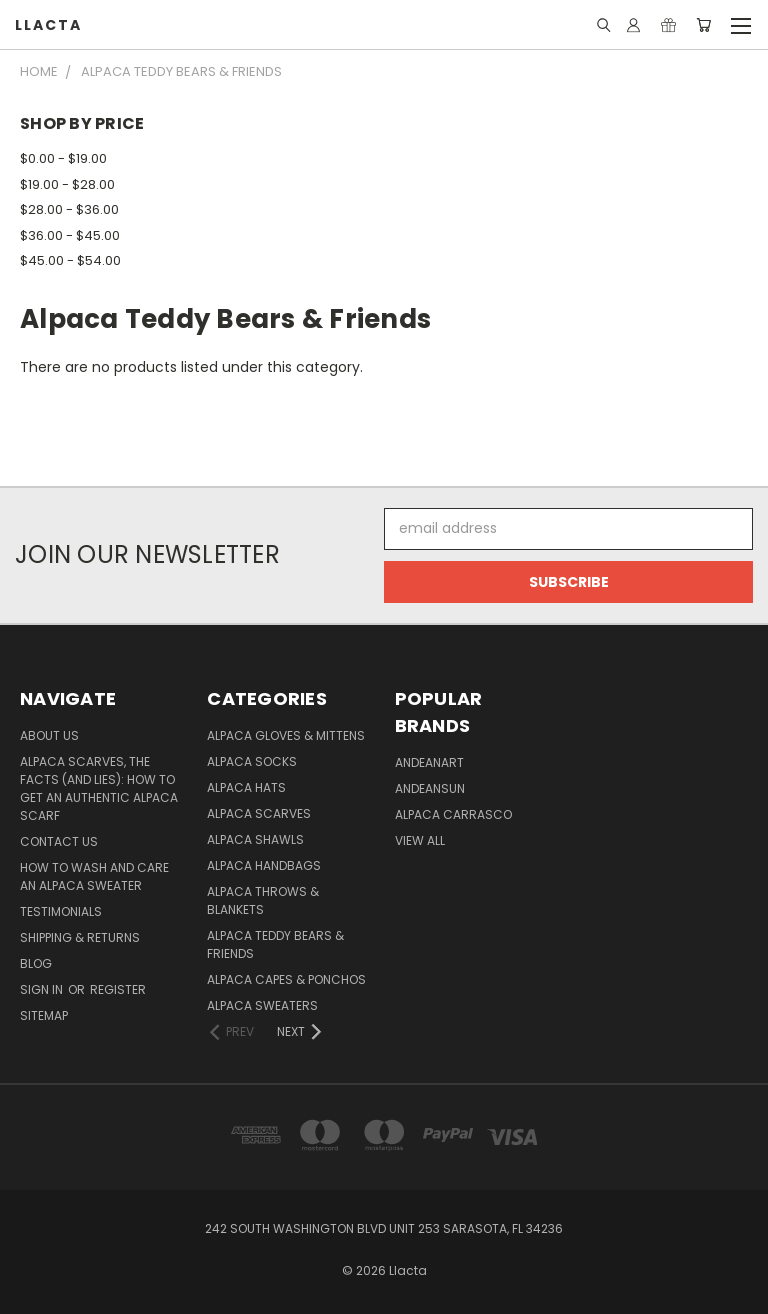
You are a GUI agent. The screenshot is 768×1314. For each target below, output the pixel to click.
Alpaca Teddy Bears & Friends (275, 944)
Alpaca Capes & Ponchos (286, 979)
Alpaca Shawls (255, 839)
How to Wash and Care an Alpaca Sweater (94, 876)
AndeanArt (429, 762)
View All (420, 840)
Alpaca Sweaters (262, 1005)
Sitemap (44, 1015)
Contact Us (59, 841)
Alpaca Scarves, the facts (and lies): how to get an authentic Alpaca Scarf (99, 788)
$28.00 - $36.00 (69, 209)
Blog (36, 963)
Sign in (43, 989)
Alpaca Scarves (259, 813)
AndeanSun (430, 788)
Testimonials (61, 911)
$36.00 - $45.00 (70, 235)
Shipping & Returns (80, 937)
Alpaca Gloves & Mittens (286, 735)
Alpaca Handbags (264, 865)
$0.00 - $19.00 (63, 158)
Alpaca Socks (252, 761)
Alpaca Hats (246, 787)
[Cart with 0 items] (703, 25)
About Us (49, 735)
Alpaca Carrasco (453, 814)
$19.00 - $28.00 (67, 184)
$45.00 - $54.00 (70, 260)
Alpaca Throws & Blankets (263, 900)
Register (118, 989)
